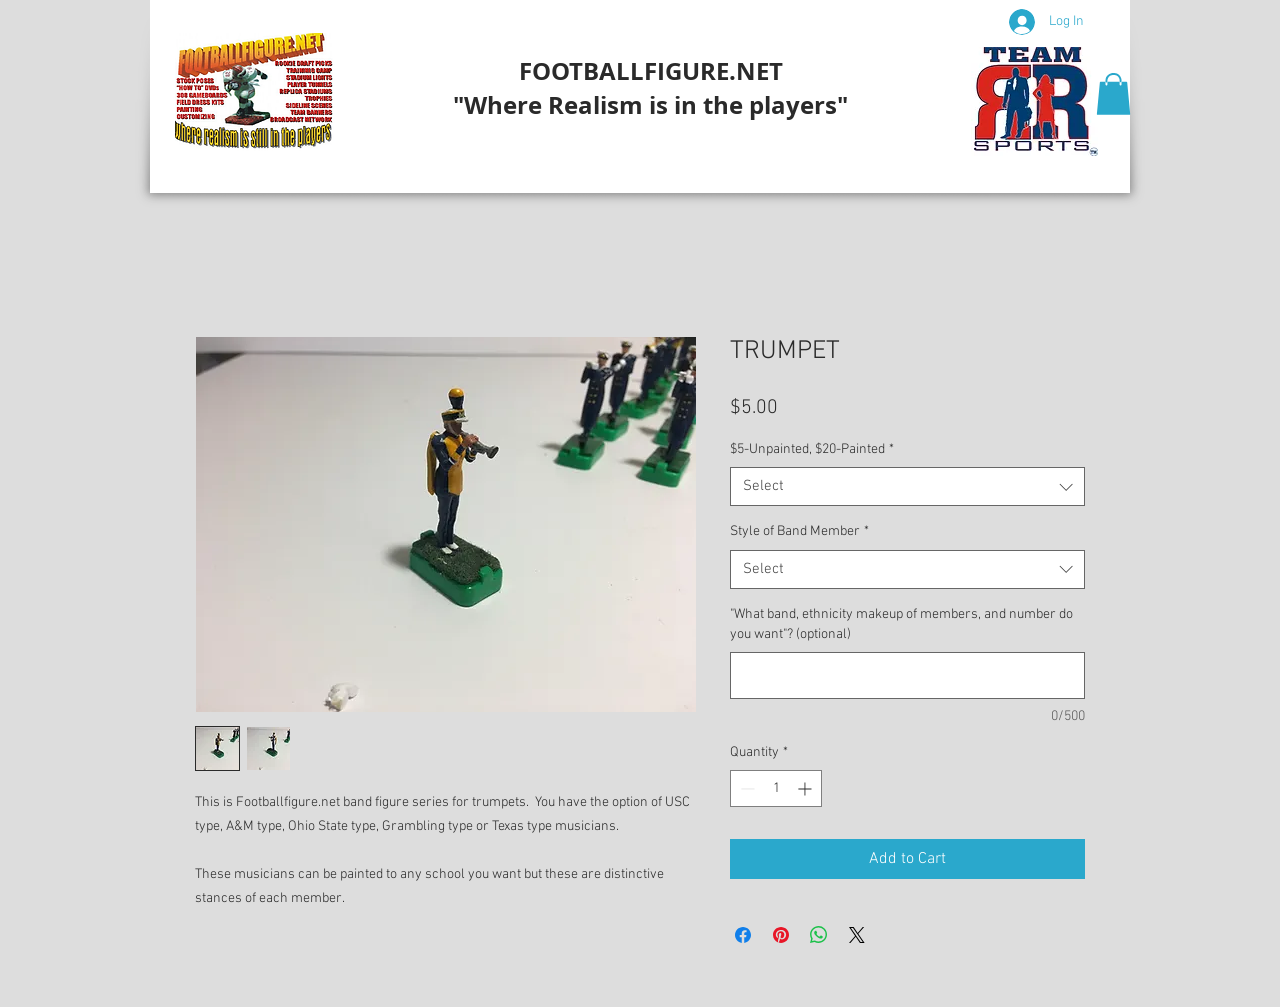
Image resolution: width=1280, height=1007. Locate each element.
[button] (1113, 94)
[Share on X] (857, 935)
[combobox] (907, 486)
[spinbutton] (776, 788)
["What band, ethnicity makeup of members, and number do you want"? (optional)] (907, 675)
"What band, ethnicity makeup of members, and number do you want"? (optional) (901, 624)
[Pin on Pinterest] (781, 935)
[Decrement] (745, 788)
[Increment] (806, 788)
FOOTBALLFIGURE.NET (651, 71)
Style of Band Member (799, 531)
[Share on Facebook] (743, 935)
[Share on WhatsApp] (819, 935)
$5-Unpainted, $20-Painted (812, 449)
